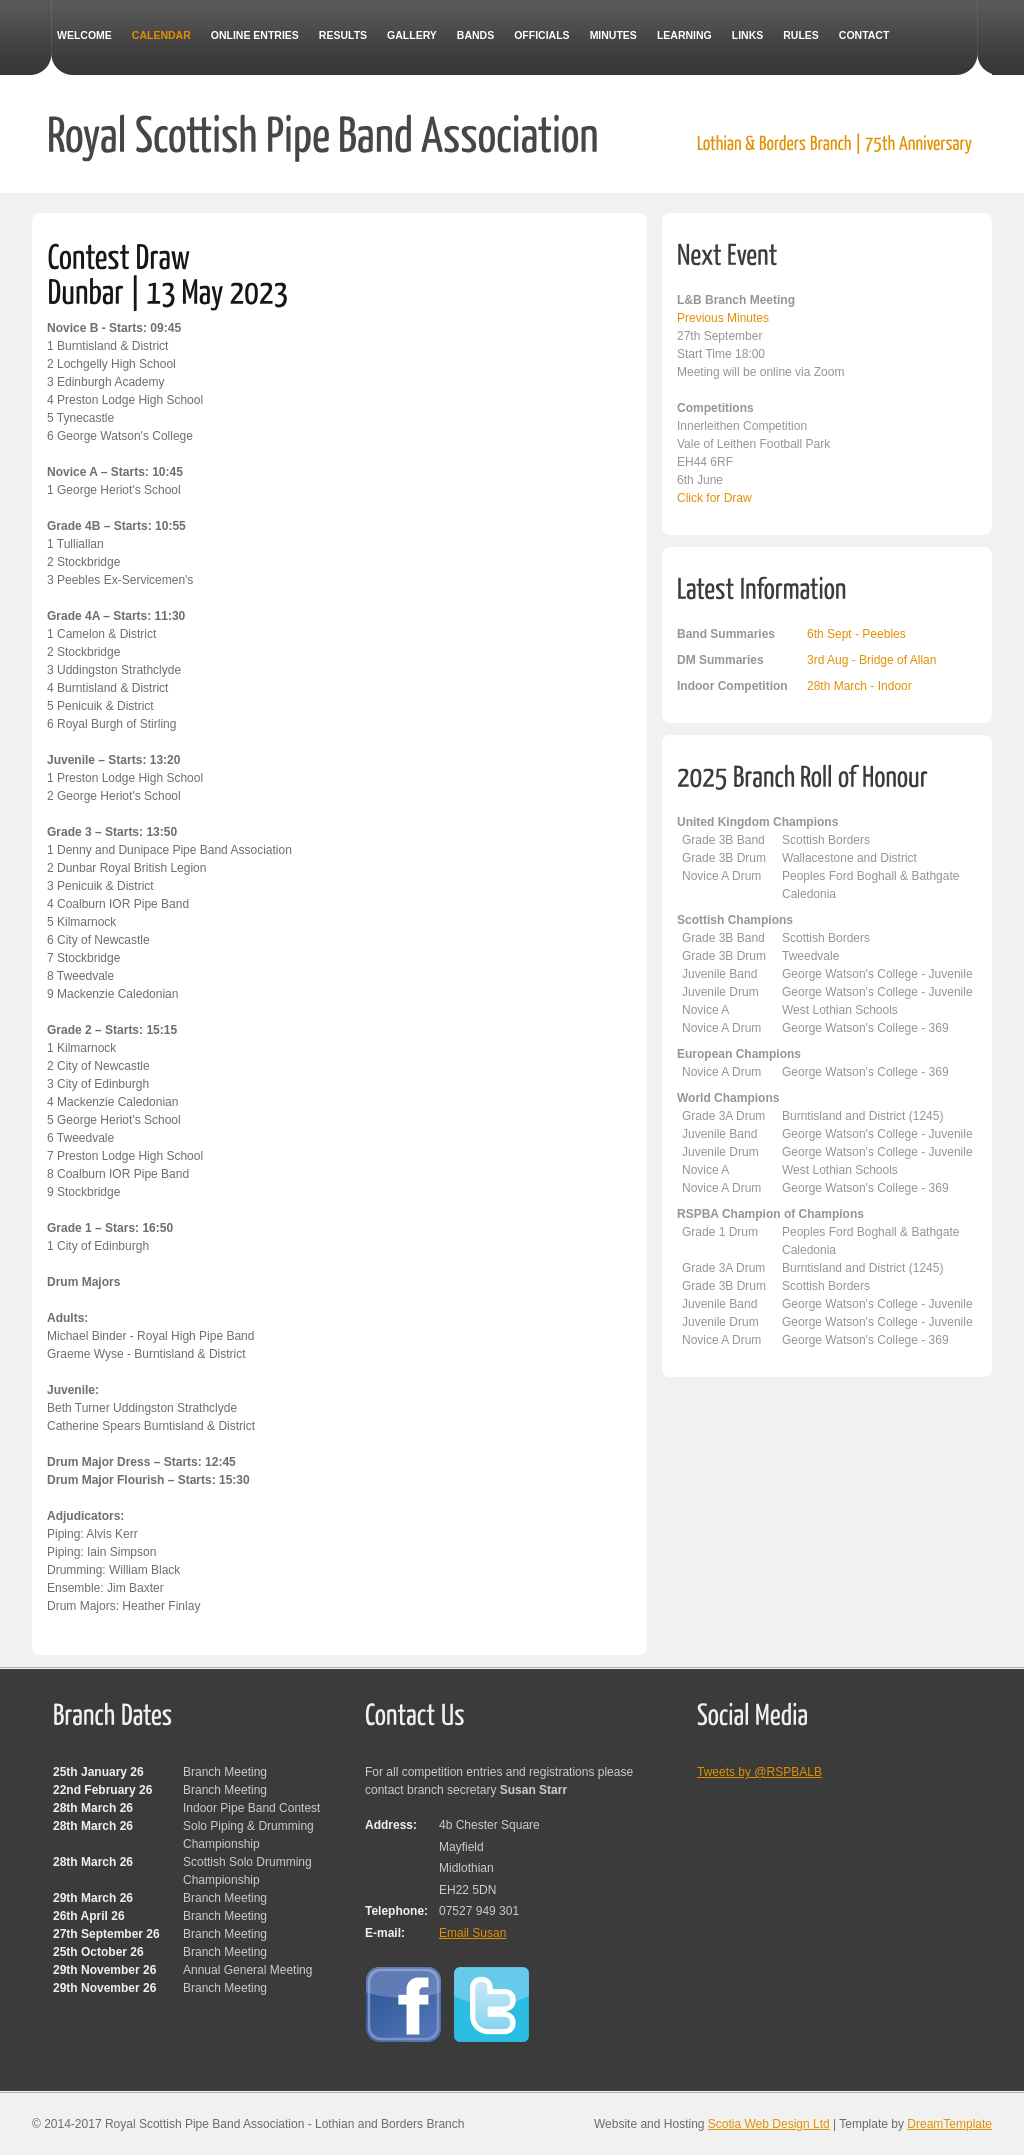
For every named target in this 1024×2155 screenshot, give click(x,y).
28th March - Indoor (859, 686)
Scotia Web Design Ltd (769, 2124)
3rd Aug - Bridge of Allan (871, 660)
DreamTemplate (949, 2124)
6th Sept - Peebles (856, 634)
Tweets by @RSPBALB (759, 1772)
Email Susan (472, 1933)
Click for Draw (714, 498)
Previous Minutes (723, 318)
